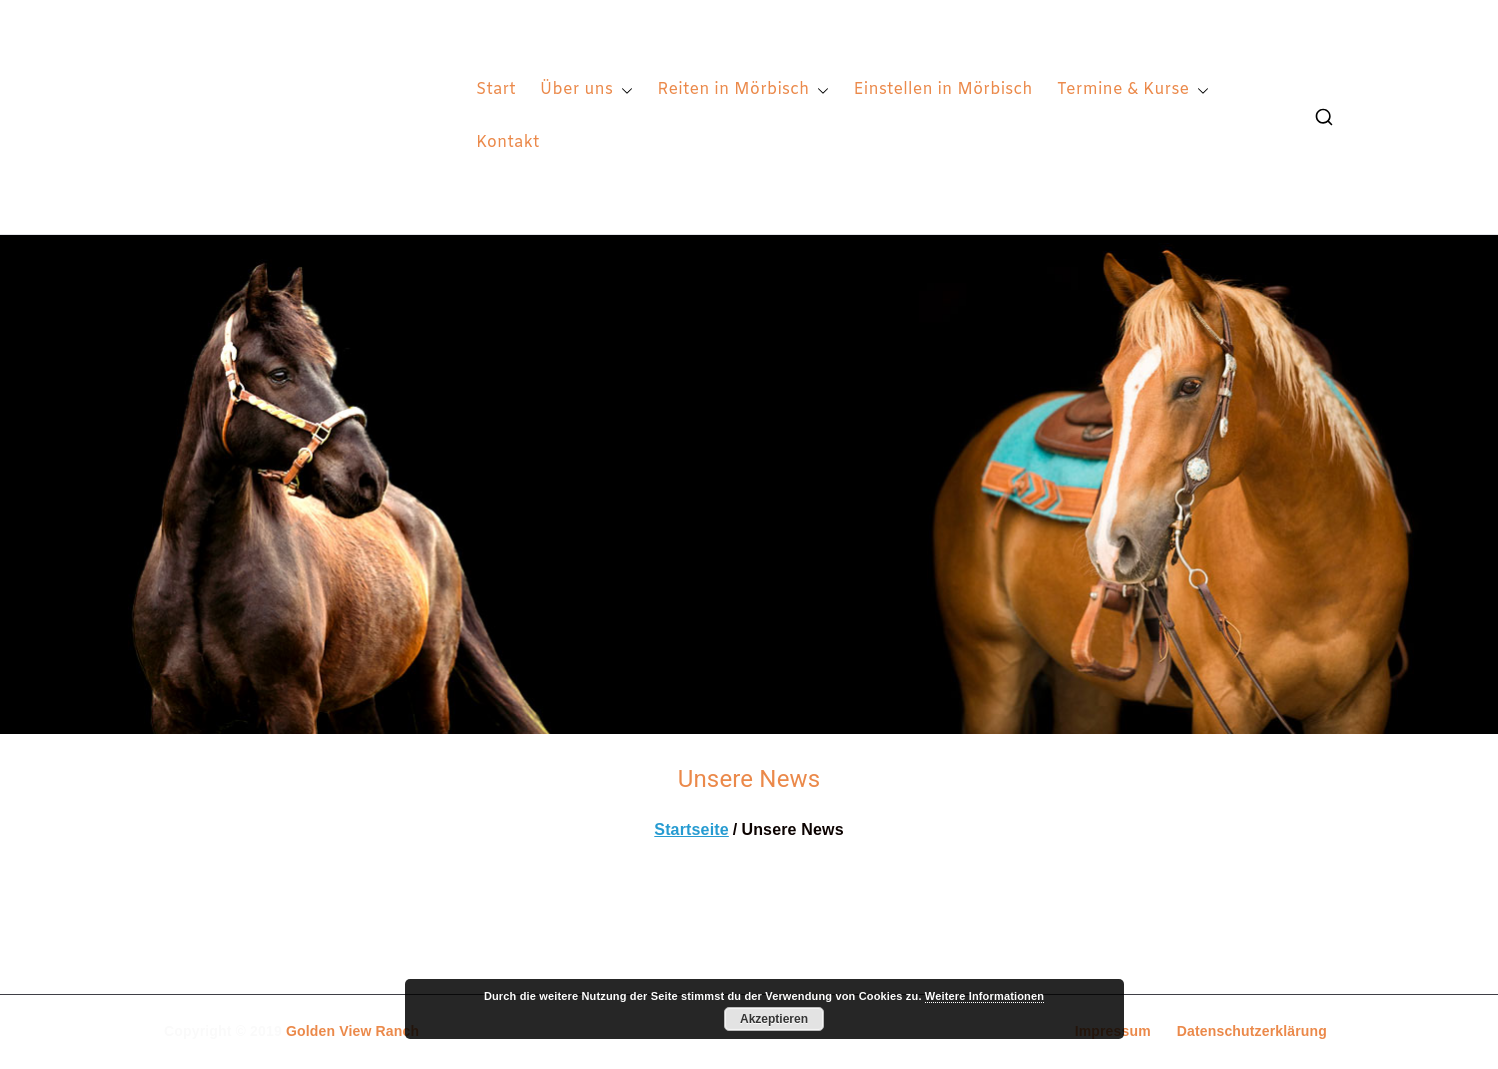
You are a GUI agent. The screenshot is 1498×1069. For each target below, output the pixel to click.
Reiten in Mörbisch (743, 90)
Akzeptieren (774, 1019)
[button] (623, 90)
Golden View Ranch (352, 1031)
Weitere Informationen (984, 996)
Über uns (586, 90)
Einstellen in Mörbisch (942, 89)
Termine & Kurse (1133, 90)
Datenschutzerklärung (1252, 1031)
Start (496, 89)
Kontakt (508, 142)
